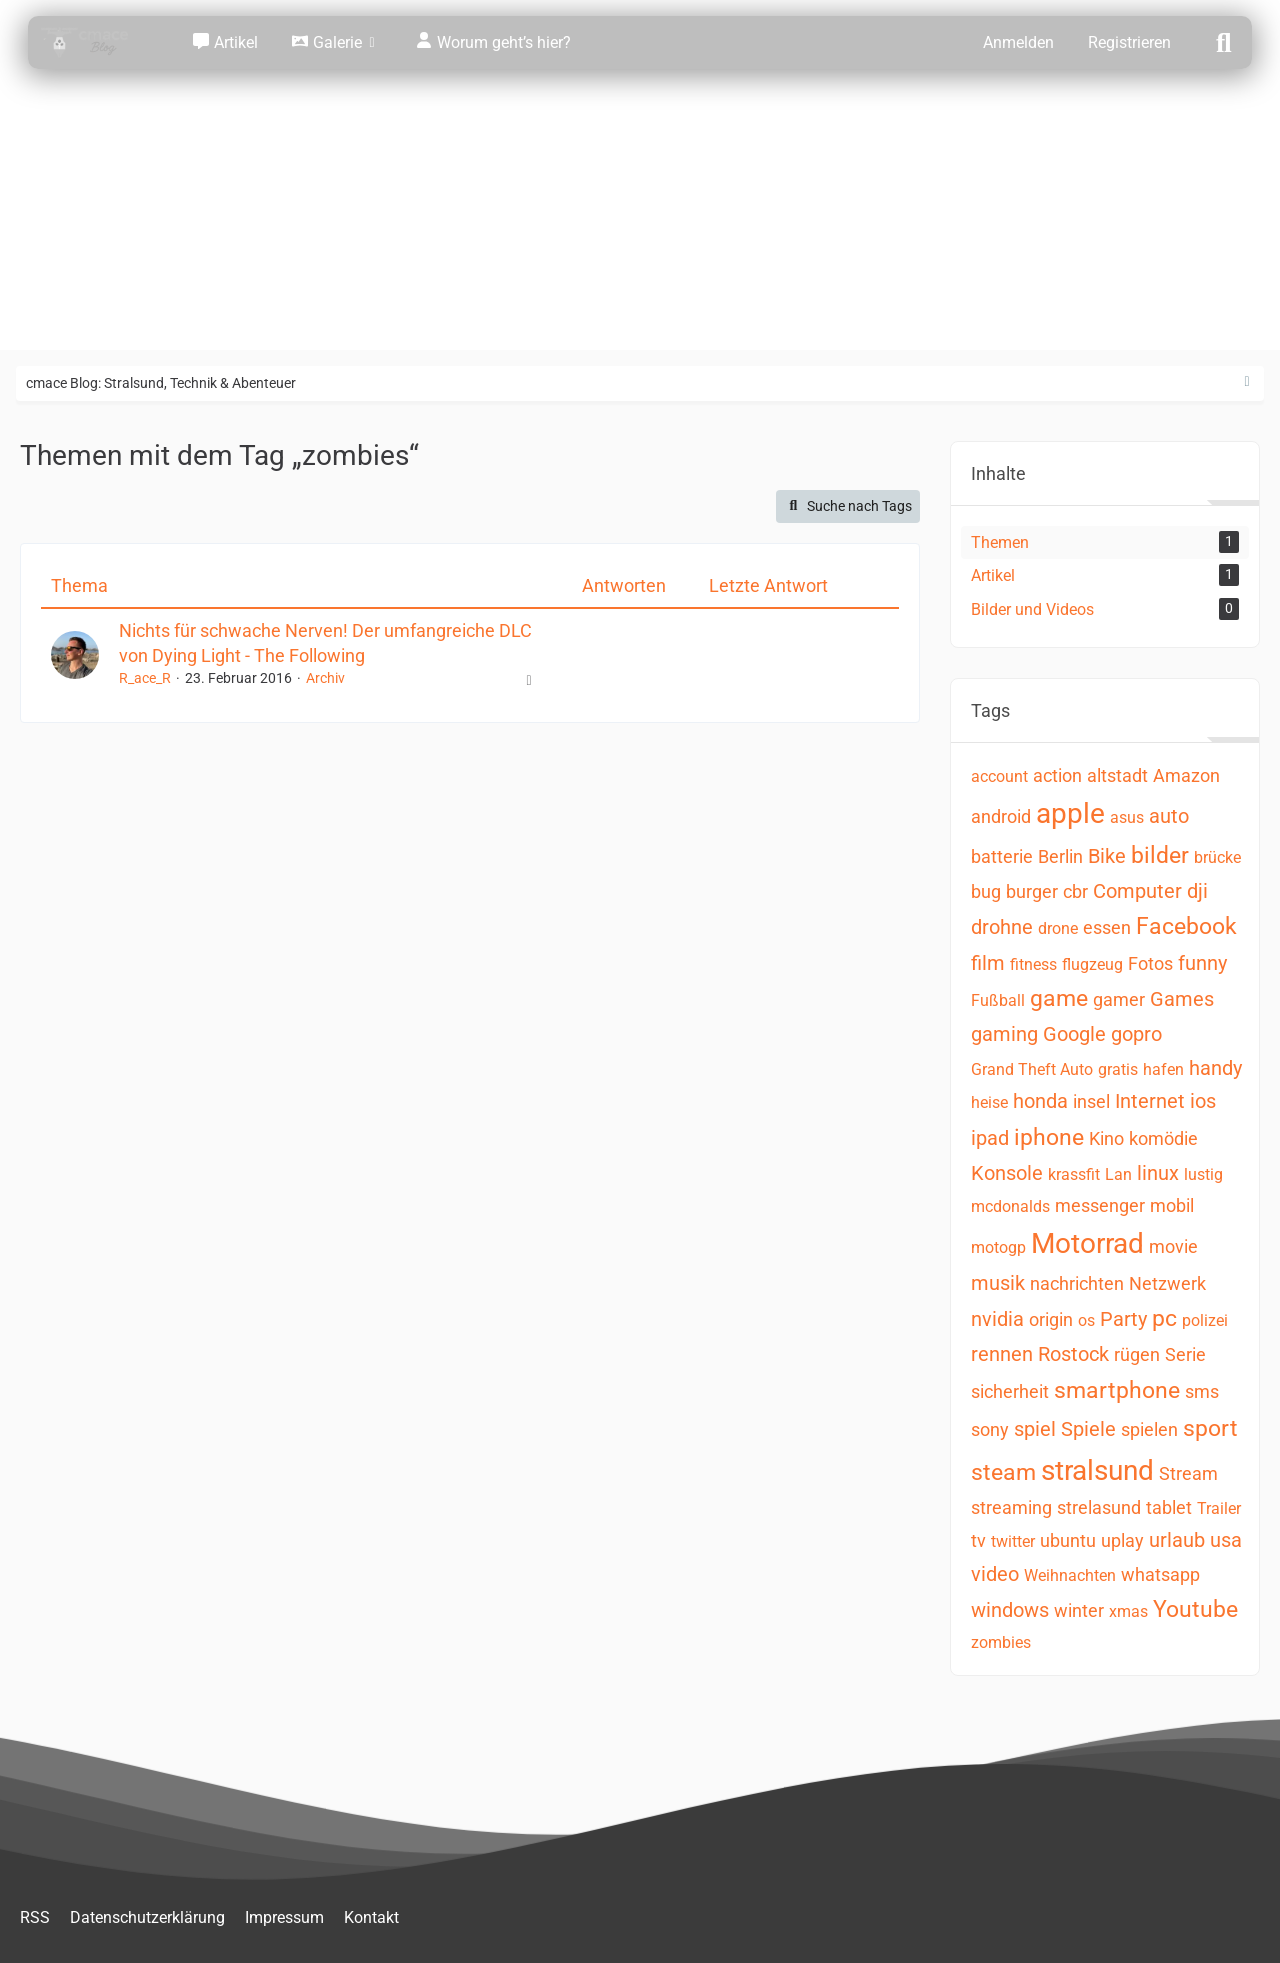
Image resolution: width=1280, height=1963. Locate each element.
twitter (1013, 1541)
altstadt (1117, 775)
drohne (1002, 927)
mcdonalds (1010, 1206)
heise (989, 1102)
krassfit (1074, 1174)
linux (1158, 1173)
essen (1107, 927)
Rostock (1073, 1354)
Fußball (998, 1000)
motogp (998, 1247)
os (1086, 1320)
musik (998, 1283)
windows (1010, 1610)
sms (1202, 1391)
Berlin (1060, 856)
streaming (1011, 1507)
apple (1070, 813)
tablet (1169, 1507)
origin (1051, 1319)
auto (1169, 816)
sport (1210, 1428)
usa (1226, 1540)
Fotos (1150, 963)
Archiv (325, 678)
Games (1182, 999)
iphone (1049, 1137)
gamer (1119, 999)
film (988, 963)
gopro (1136, 1034)
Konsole (1007, 1173)
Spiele (1088, 1429)
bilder (1160, 855)
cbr (1075, 891)
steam (1003, 1472)
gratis (1118, 1069)
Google (1074, 1034)
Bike (1107, 856)
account (999, 776)
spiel (1035, 1429)
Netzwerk (1167, 1283)
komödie (1163, 1138)
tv (978, 1540)
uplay (1122, 1540)
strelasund (1099, 1507)
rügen (1137, 1354)
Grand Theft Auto (1032, 1069)
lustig (1203, 1174)
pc (1164, 1318)
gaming (1004, 1034)
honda (1040, 1101)
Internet (1150, 1101)
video (995, 1574)
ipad (990, 1138)
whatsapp (1160, 1574)
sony (990, 1429)
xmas (1128, 1611)
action (1057, 775)
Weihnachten (1070, 1575)
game (1059, 998)
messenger (1100, 1205)
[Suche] (1224, 41)
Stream (1188, 1473)
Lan (1118, 1174)
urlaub (1177, 1540)
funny (1202, 963)
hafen (1163, 1069)
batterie (1002, 856)
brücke (1217, 857)
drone (1058, 928)
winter (1079, 1610)
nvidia (997, 1319)
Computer (1137, 891)
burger (1032, 891)
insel (1091, 1101)
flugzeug (1092, 964)
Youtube (1195, 1609)
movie (1173, 1246)
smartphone (1117, 1390)
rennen (1002, 1354)
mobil (1172, 1205)
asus (1127, 817)
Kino (1106, 1138)
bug (986, 891)
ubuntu (1068, 1540)
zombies (1001, 1642)
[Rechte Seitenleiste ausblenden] (1247, 382)
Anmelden (1018, 42)
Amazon (1186, 775)
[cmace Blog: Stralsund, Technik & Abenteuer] (98, 42)
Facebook (1186, 926)
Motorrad (1087, 1243)
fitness (1033, 964)
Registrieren (1129, 42)
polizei (1205, 1320)
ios (1203, 1101)
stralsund (1097, 1470)
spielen (1149, 1429)
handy (1215, 1068)
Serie (1185, 1354)
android (1001, 816)
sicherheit (1010, 1391)
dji (1197, 891)
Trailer (1219, 1508)
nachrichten (1077, 1283)
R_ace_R (145, 678)
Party (1123, 1319)
